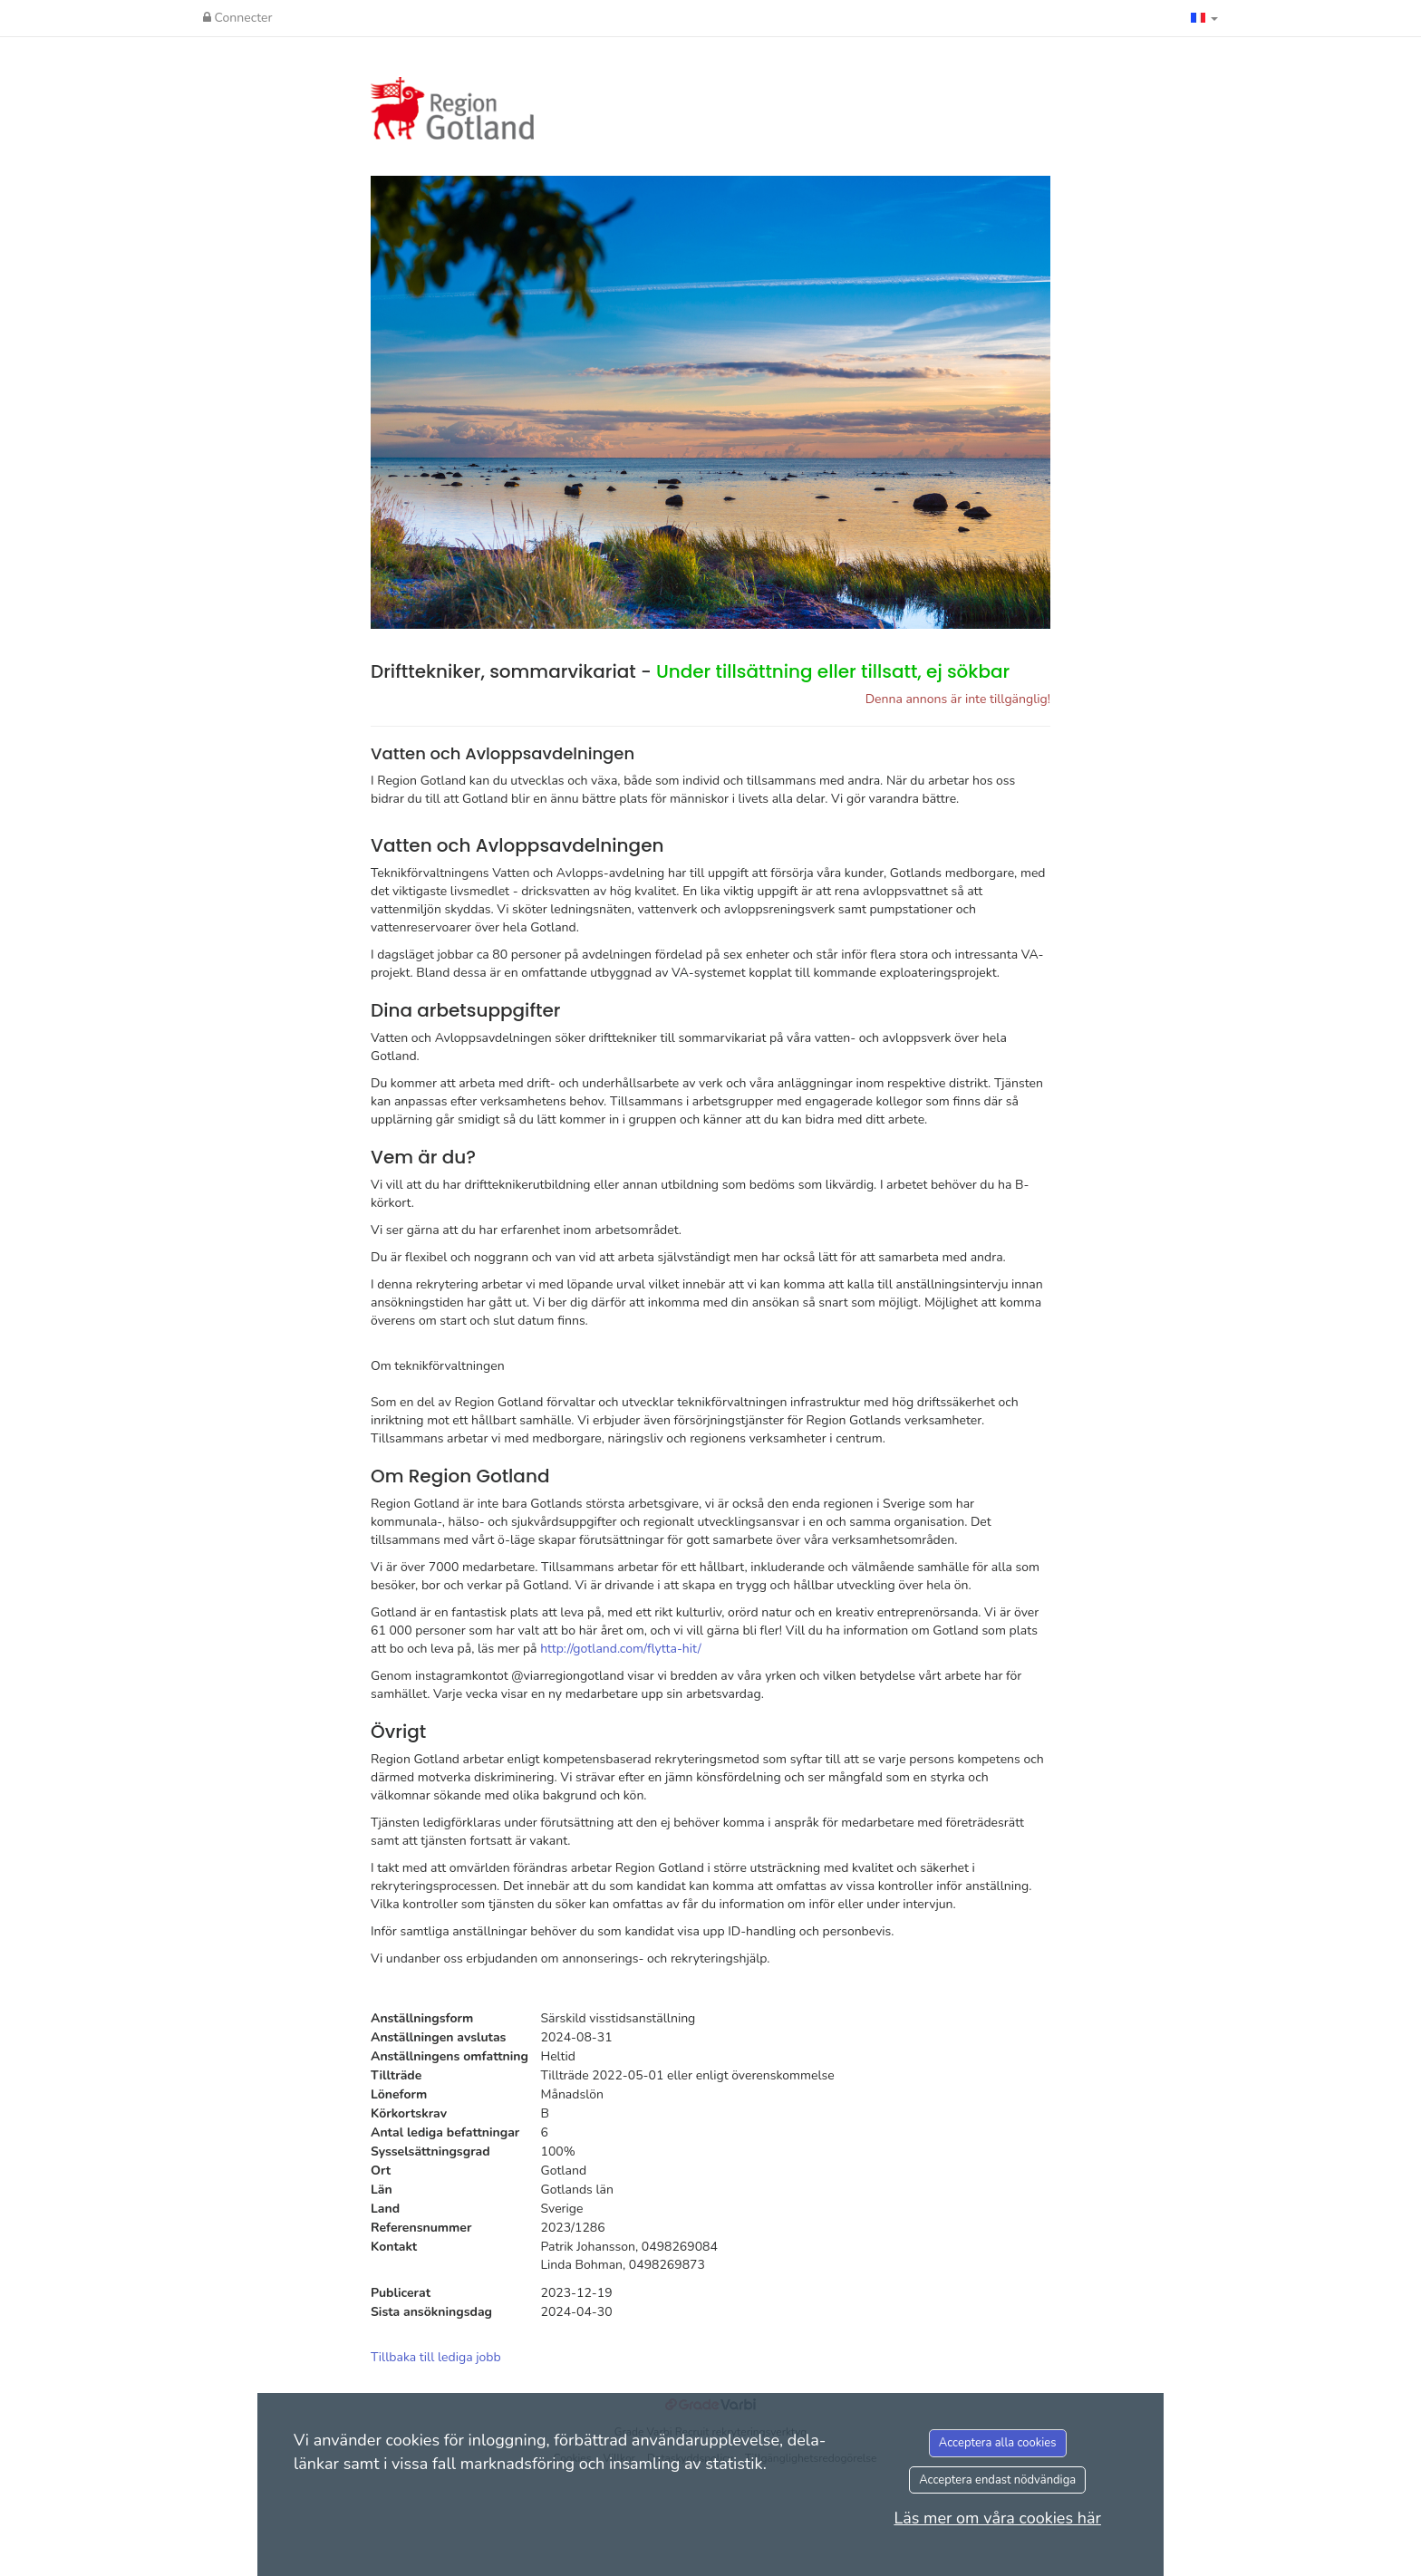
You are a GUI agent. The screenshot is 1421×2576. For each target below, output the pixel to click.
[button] (1204, 18)
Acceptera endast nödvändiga (997, 2480)
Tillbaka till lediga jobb (436, 2357)
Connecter (237, 17)
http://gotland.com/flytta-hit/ (620, 1648)
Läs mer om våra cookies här (997, 2518)
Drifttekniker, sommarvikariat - (690, 671)
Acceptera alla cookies (998, 2443)
